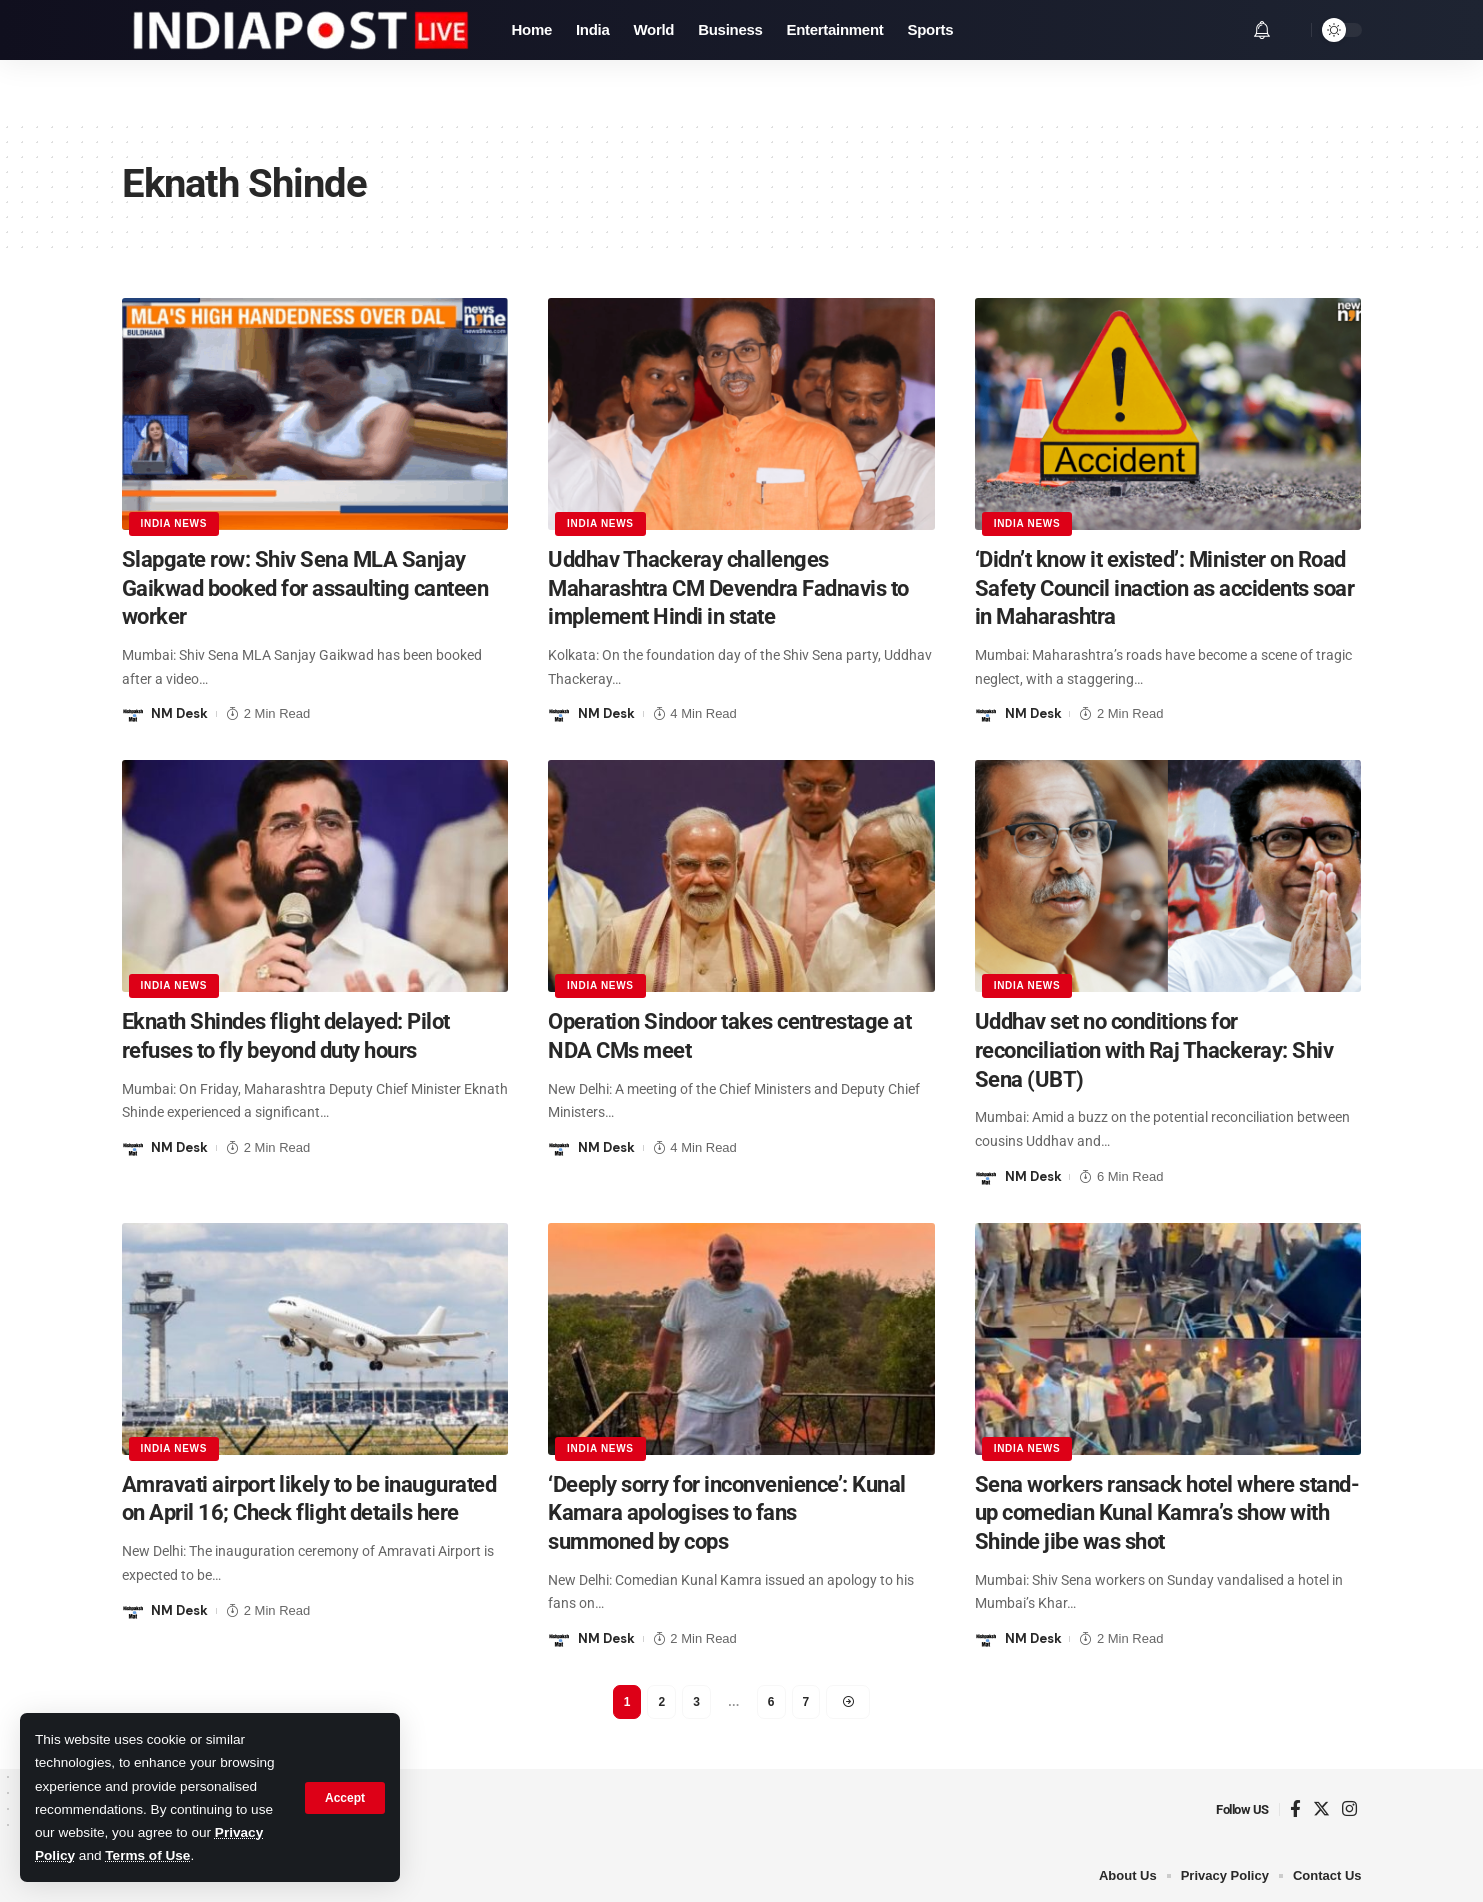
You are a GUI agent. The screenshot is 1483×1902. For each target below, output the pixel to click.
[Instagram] (1349, 1809)
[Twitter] (1321, 1809)
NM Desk (179, 713)
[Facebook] (1295, 1809)
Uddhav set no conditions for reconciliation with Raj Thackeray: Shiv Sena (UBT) (1154, 1050)
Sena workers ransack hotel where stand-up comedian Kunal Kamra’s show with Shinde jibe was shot (1167, 1513)
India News (174, 523)
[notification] (1262, 30)
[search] (1291, 30)
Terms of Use (147, 1855)
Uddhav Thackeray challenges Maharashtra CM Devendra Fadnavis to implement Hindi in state (728, 588)
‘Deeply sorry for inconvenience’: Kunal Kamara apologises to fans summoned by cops (727, 1513)
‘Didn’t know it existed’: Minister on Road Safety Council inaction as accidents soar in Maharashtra (1165, 588)
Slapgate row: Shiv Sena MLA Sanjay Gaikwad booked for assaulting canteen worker (305, 588)
